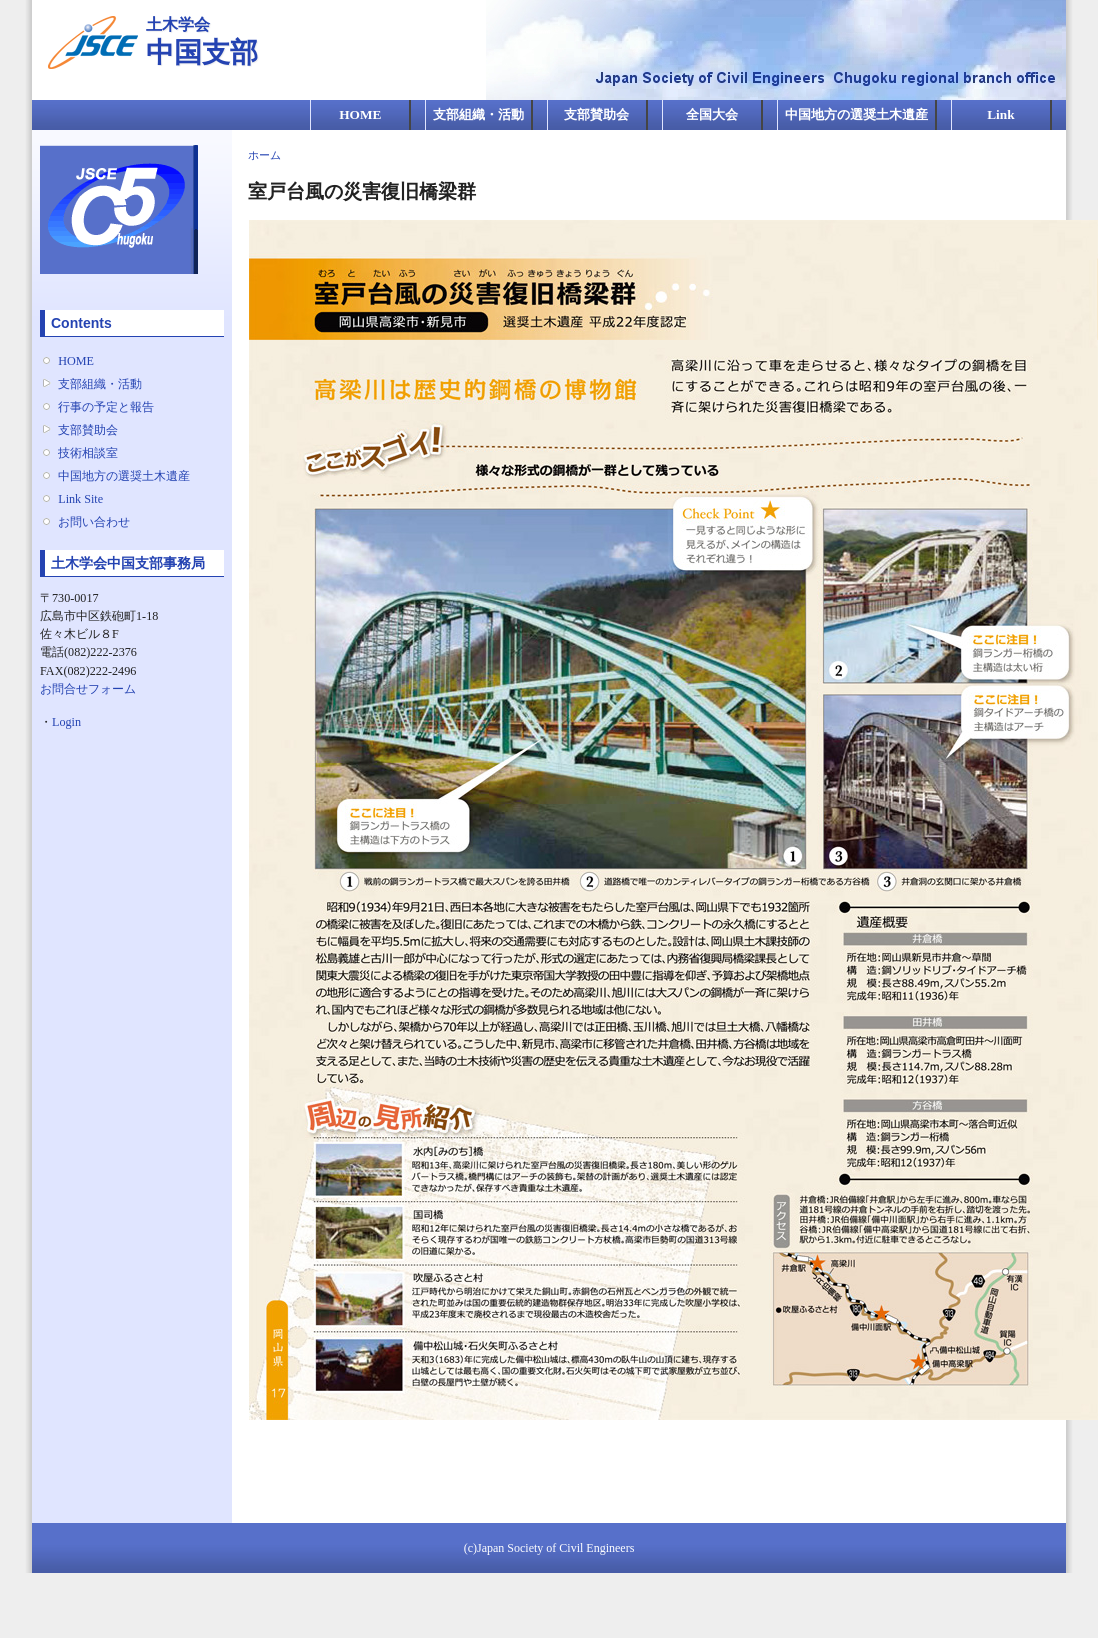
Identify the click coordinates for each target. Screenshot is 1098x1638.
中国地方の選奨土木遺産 (856, 114)
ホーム (264, 155)
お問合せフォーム (88, 689)
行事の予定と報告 (106, 407)
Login (66, 722)
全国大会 (712, 114)
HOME (360, 114)
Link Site (80, 499)
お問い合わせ (94, 522)
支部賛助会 (596, 114)
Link (1000, 114)
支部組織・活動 (478, 114)
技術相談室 (88, 453)
